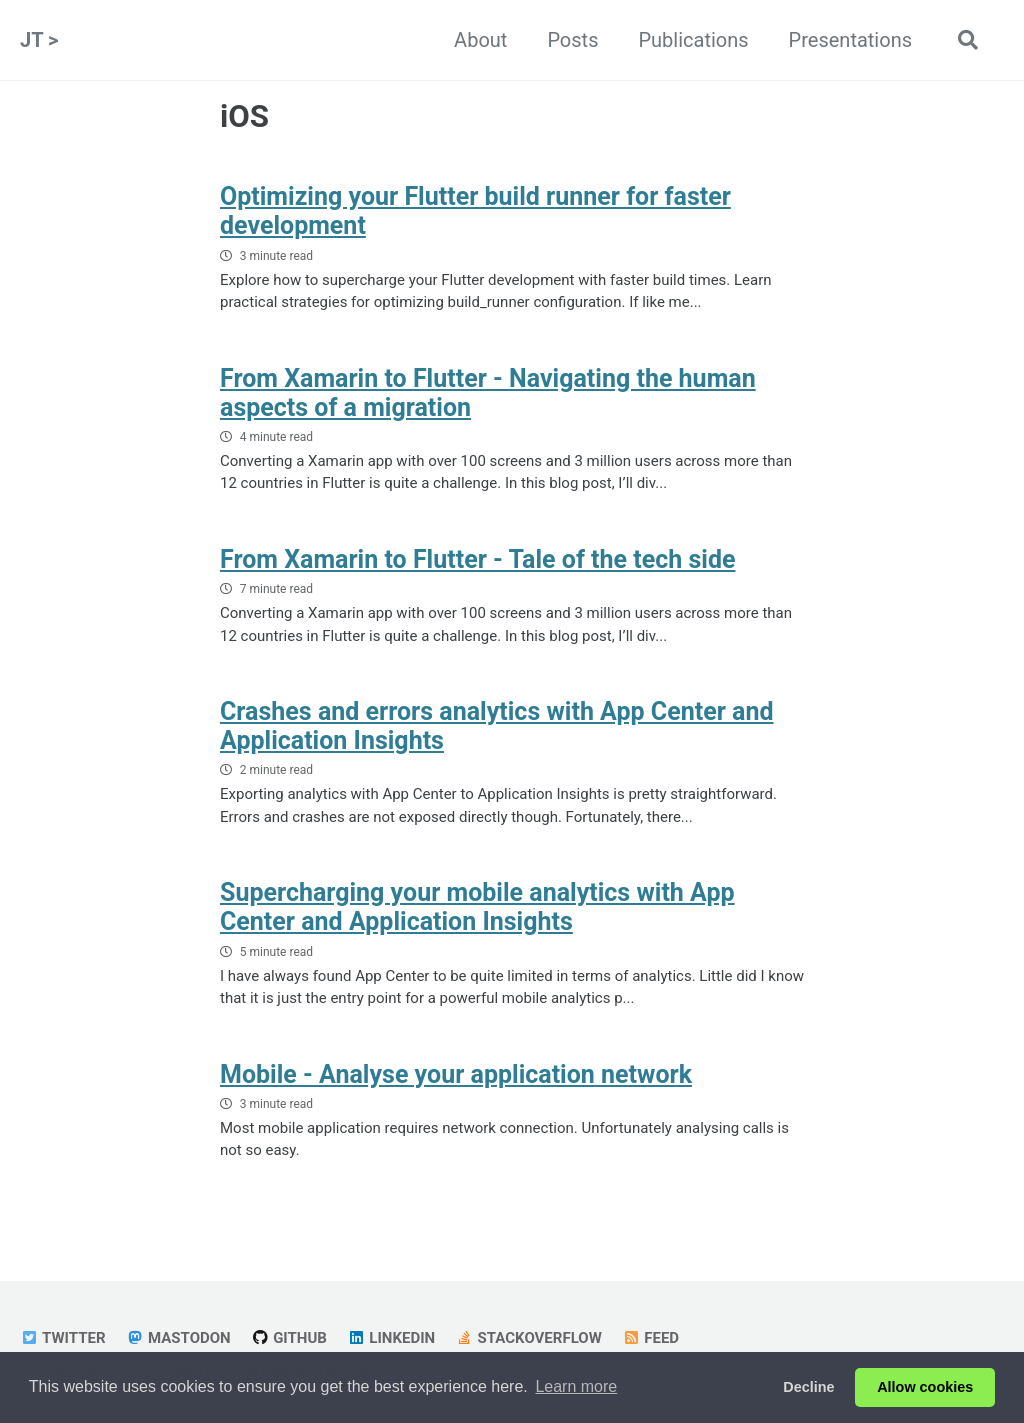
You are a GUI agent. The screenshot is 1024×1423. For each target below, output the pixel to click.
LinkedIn (391, 1338)
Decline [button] (808, 1387)
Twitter (63, 1338)
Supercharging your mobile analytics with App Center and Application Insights (477, 907)
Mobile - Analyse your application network (456, 1074)
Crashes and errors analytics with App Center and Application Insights (497, 726)
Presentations (850, 40)
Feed (650, 1338)
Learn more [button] (576, 1386)
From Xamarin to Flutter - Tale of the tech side (478, 559)
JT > (39, 40)
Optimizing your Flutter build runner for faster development (475, 211)
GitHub (289, 1338)
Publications (693, 40)
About (480, 40)
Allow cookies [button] (925, 1387)
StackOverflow (528, 1338)
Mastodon (178, 1338)
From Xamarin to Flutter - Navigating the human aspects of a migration (488, 393)
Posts (572, 40)
